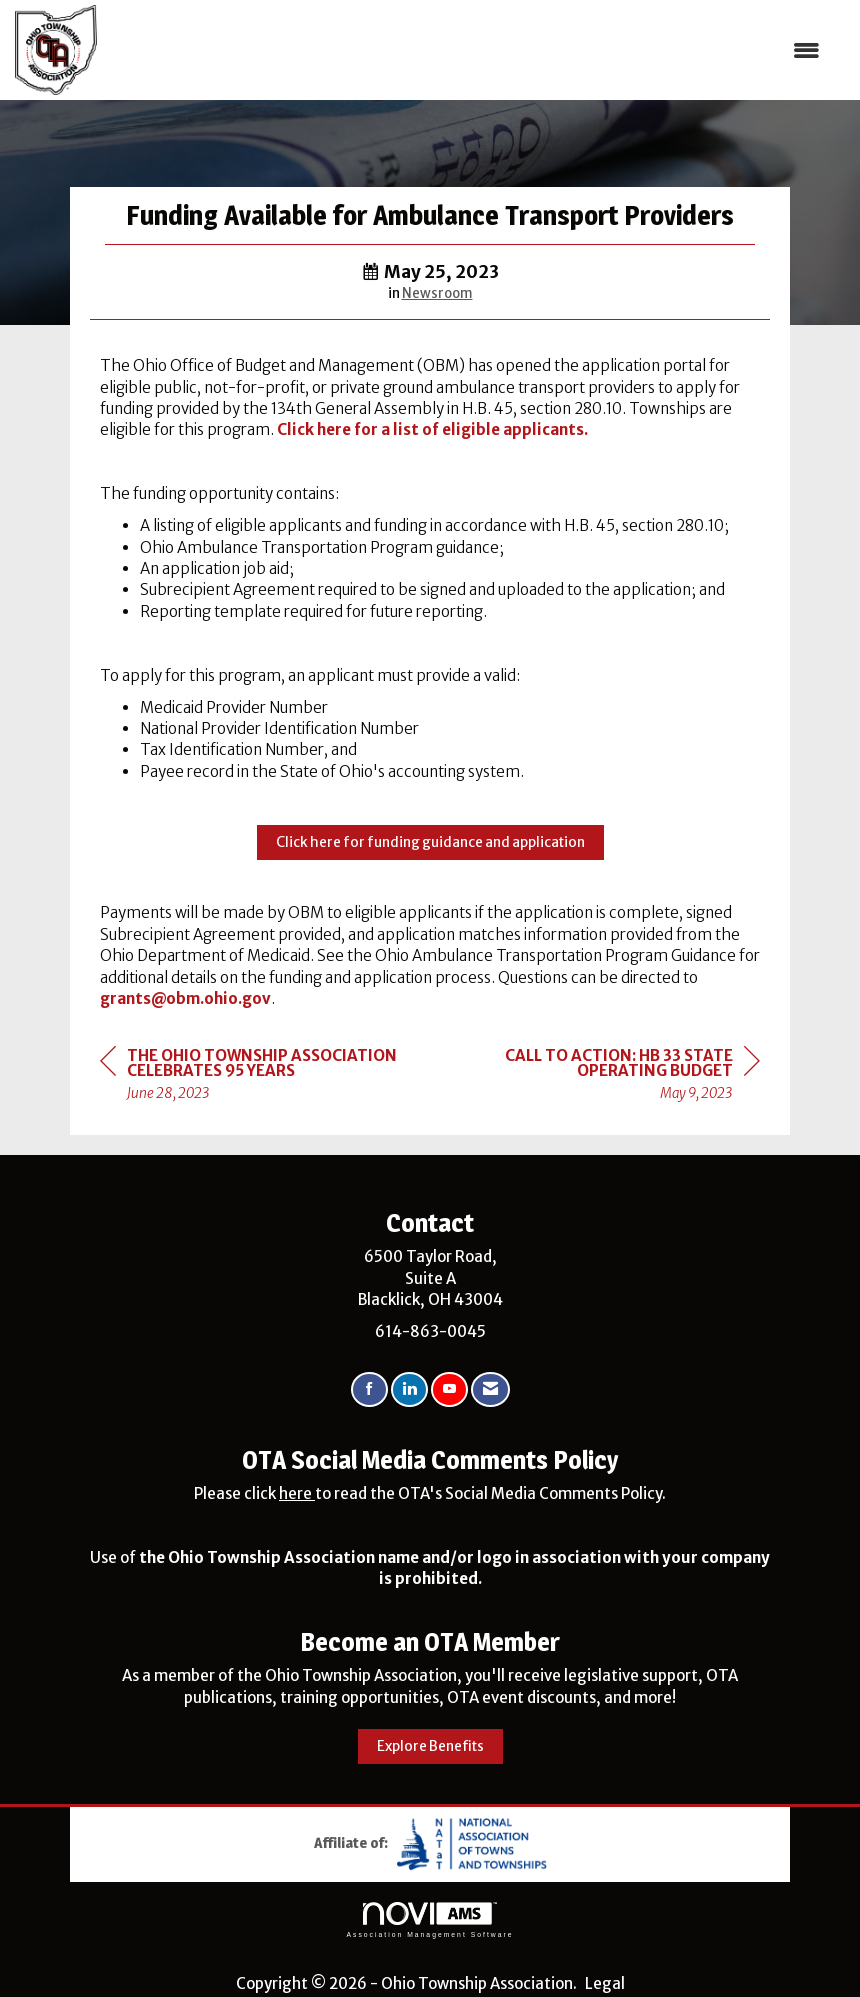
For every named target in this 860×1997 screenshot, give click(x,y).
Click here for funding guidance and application (430, 842)
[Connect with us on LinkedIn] (409, 1389)
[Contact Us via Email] (490, 1389)
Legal (605, 1983)
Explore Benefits (430, 1746)
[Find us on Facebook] (369, 1389)
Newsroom (437, 293)
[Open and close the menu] (468, 50)
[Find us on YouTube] (449, 1389)
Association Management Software (429, 1920)
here (297, 1493)
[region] (610, 1077)
